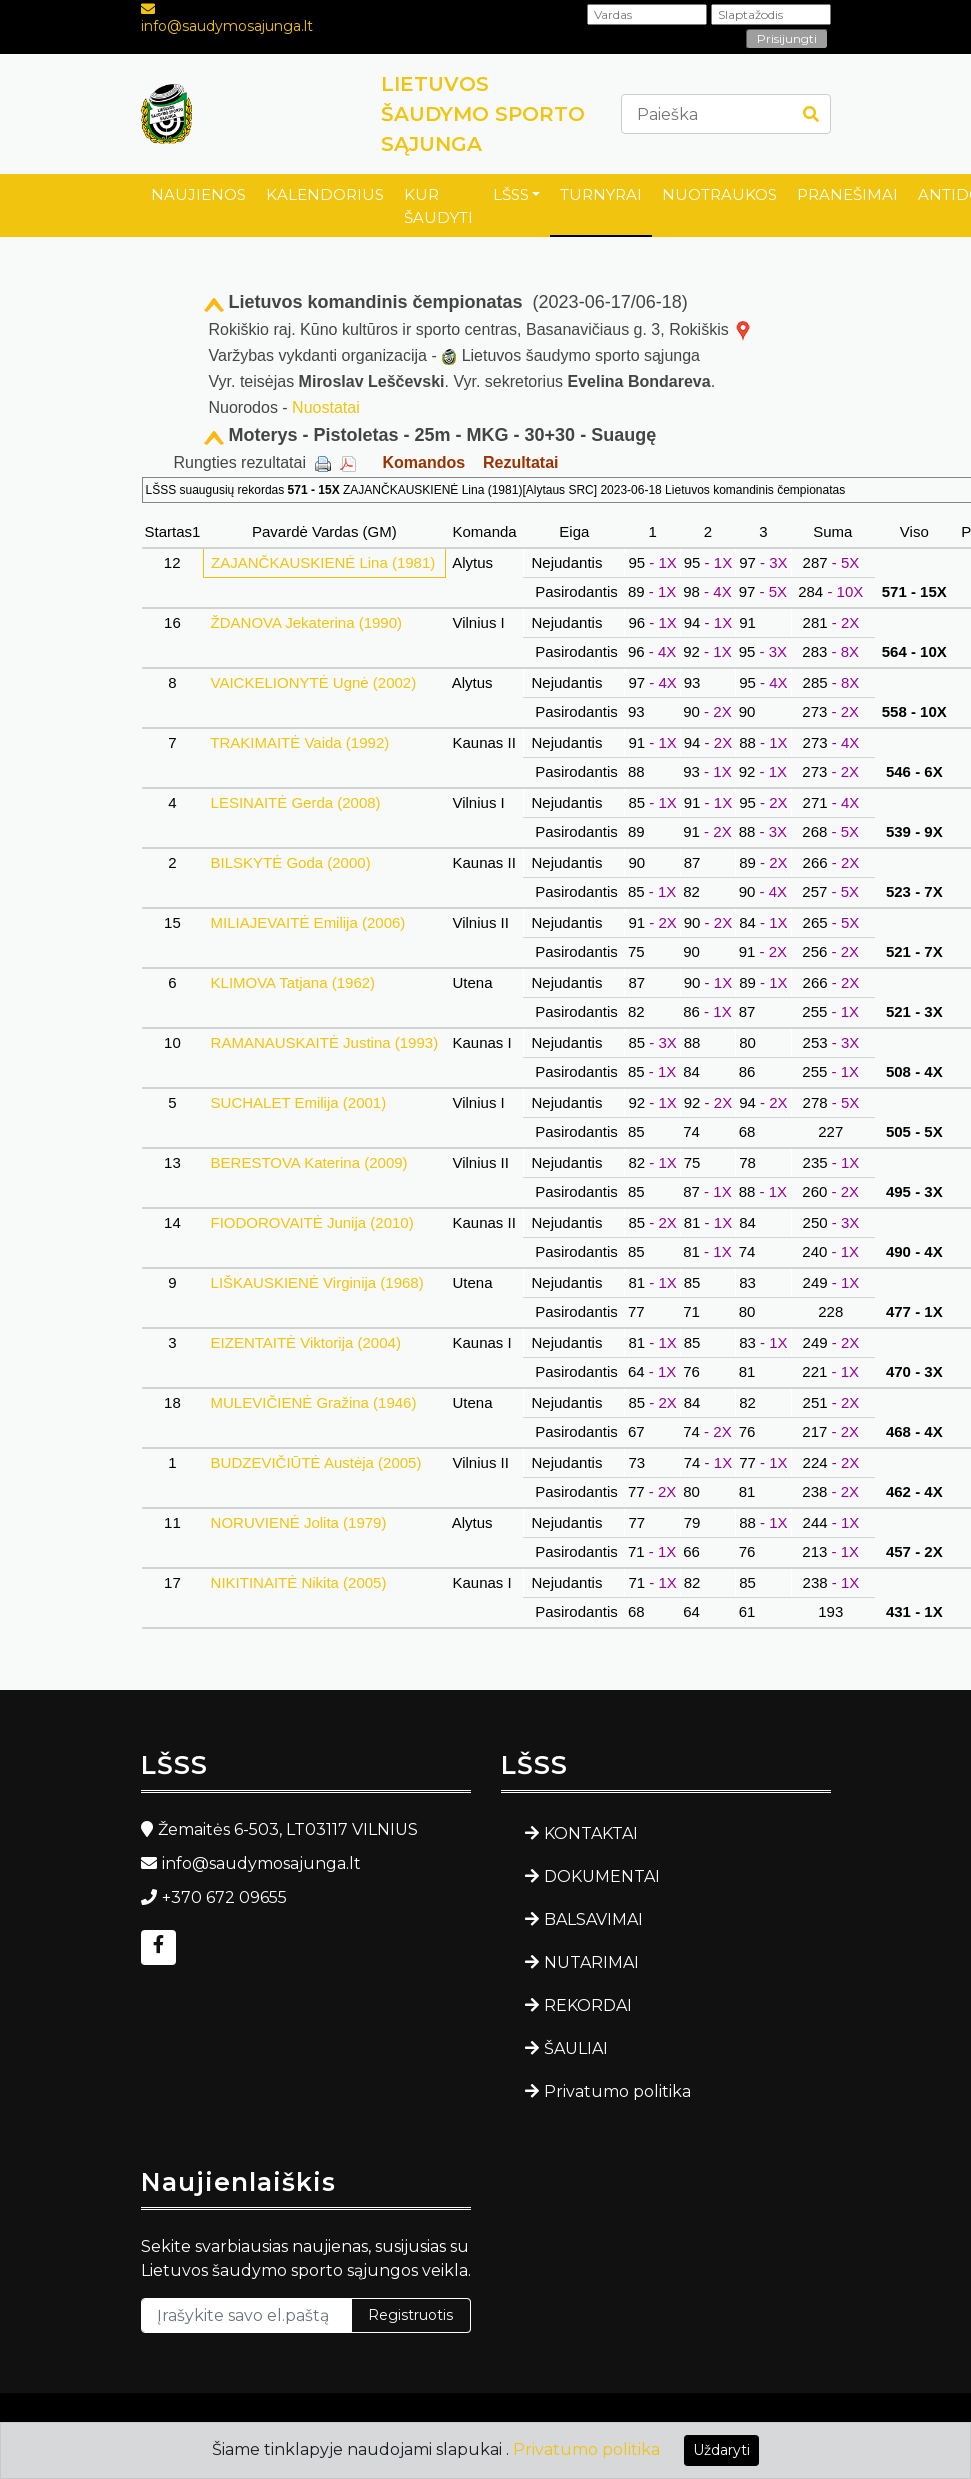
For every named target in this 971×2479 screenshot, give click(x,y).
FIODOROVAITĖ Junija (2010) (311, 1222)
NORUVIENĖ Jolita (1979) (298, 1522)
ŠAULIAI (576, 2048)
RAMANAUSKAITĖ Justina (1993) (324, 1042)
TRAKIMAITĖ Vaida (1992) (299, 742)
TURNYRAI (601, 194)
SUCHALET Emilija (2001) (298, 1102)
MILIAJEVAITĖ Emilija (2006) (307, 922)
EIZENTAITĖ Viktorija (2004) (305, 1342)
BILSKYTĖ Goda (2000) (290, 862)
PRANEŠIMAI (847, 194)
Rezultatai (521, 462)
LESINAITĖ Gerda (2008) (295, 802)
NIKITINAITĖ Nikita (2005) (298, 1582)
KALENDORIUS (325, 194)
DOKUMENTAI (602, 1876)
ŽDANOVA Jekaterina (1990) (306, 622)
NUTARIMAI (591, 1962)
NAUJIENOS (198, 194)
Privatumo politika (617, 2091)
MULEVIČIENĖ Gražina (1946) (313, 1402)
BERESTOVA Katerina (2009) (308, 1162)
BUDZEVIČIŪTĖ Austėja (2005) (315, 1462)
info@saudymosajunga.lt (227, 26)
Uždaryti (721, 2450)
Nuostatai (326, 407)
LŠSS (511, 194)
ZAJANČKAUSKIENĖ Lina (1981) (323, 562)
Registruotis (410, 2315)
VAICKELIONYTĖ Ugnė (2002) (313, 682)
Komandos (423, 462)
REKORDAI (588, 2005)
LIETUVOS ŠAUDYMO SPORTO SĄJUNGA (483, 114)
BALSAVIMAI (593, 1919)
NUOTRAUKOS (719, 194)
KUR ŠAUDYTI (438, 206)
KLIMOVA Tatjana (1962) (292, 982)
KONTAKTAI (591, 1833)
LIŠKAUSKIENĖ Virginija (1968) (317, 1282)
